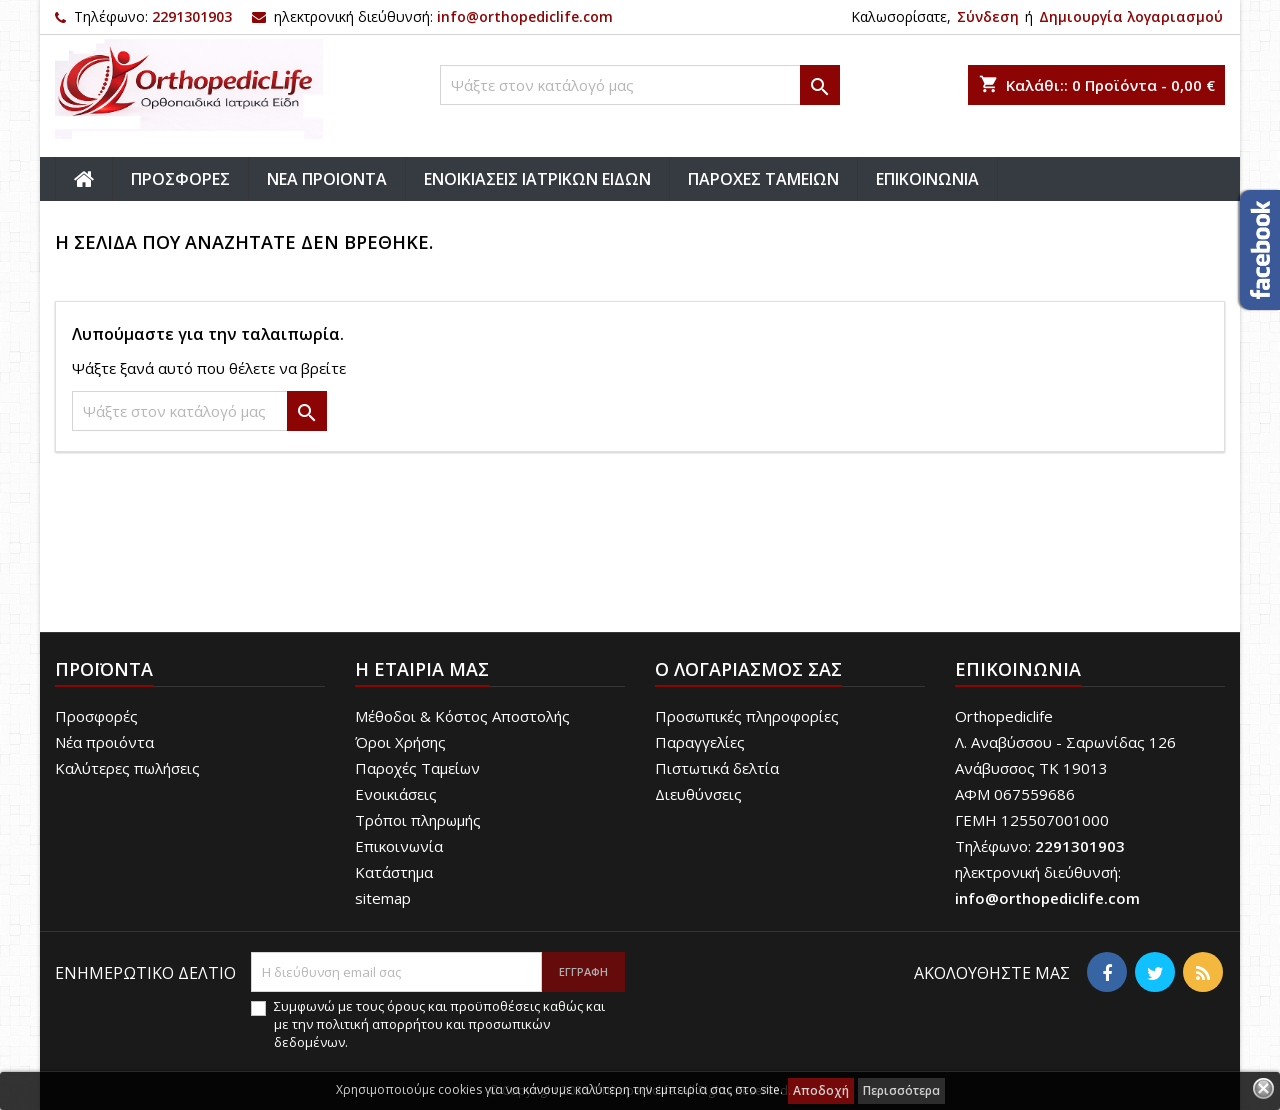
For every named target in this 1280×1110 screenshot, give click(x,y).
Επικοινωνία (399, 846)
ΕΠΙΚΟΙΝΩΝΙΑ (927, 179)
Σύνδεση (988, 16)
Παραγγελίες (700, 742)
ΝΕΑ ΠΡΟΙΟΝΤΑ (327, 179)
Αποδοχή (821, 1090)
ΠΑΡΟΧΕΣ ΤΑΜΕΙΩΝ (763, 179)
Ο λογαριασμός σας (748, 669)
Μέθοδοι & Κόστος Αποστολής (462, 716)
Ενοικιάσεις (396, 794)
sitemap (383, 898)
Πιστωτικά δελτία (717, 768)
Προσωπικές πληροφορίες (747, 716)
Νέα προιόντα (104, 742)
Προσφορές (96, 716)
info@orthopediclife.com (525, 16)
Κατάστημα (394, 872)
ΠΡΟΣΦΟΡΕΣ (180, 179)
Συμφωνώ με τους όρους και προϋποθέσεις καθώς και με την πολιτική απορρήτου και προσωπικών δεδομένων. (439, 1024)
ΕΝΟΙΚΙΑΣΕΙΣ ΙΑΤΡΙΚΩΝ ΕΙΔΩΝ (537, 179)
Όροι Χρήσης (400, 742)
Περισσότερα (901, 1090)
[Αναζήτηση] (640, 85)
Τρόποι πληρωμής (418, 820)
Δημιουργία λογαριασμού (1131, 16)
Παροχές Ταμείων (417, 768)
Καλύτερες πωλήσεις (127, 768)
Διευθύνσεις (698, 794)
